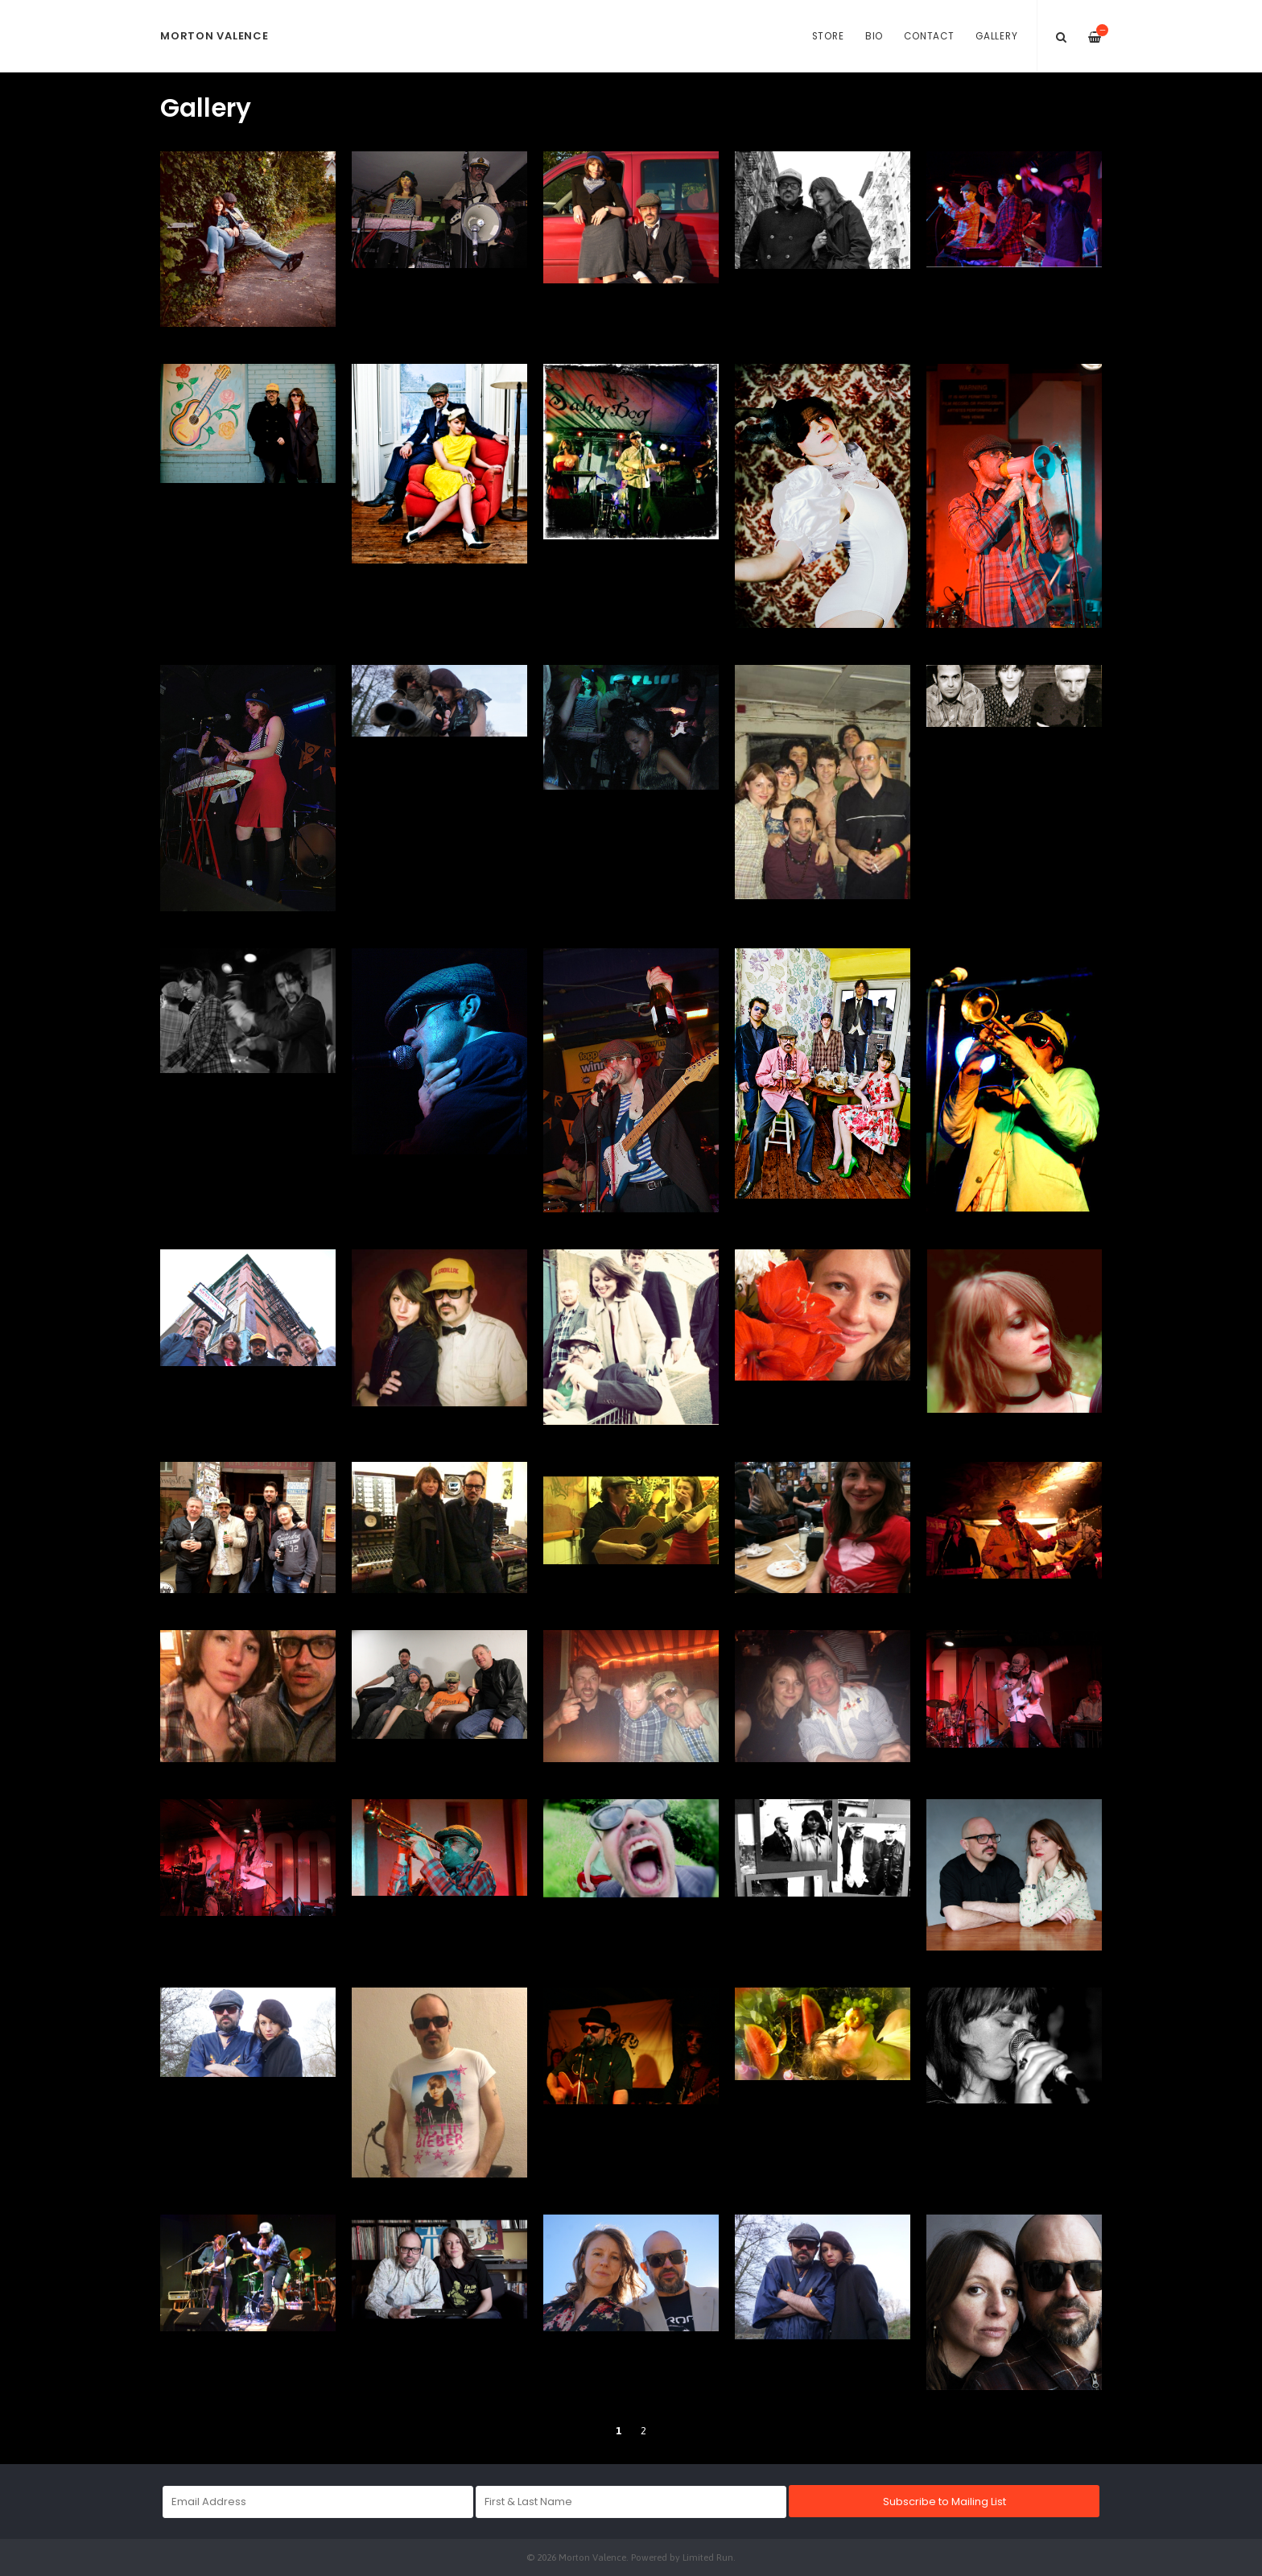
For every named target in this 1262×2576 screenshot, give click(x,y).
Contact (929, 36)
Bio (874, 36)
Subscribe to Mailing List (944, 2501)
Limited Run (708, 2557)
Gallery (996, 36)
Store (828, 36)
